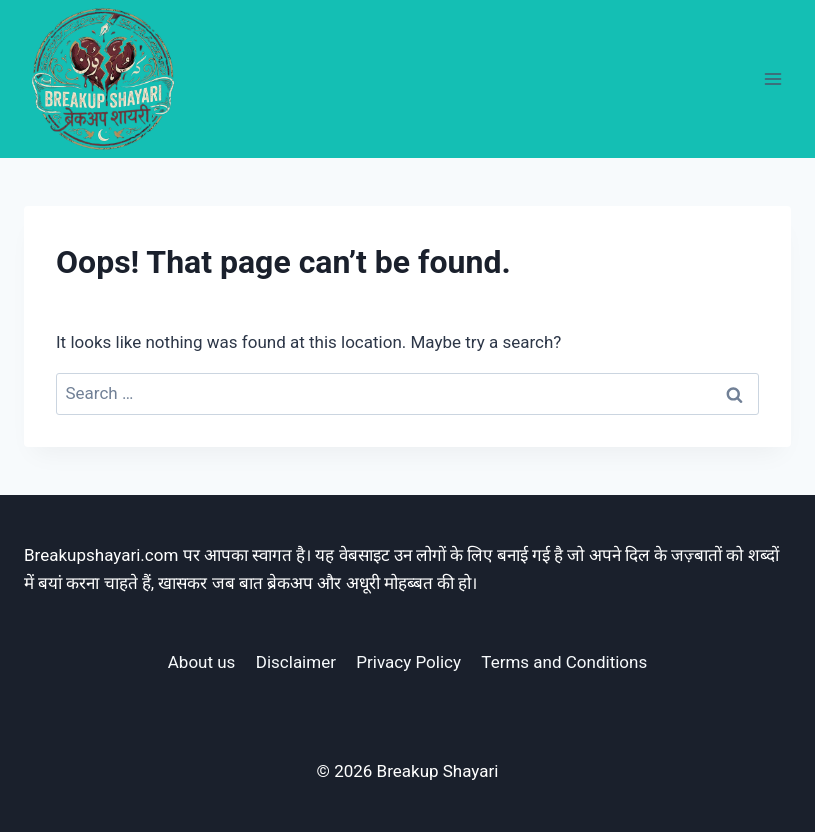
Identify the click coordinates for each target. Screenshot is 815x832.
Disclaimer (296, 662)
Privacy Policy (408, 662)
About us (202, 662)
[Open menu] (772, 78)
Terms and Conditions (564, 662)
